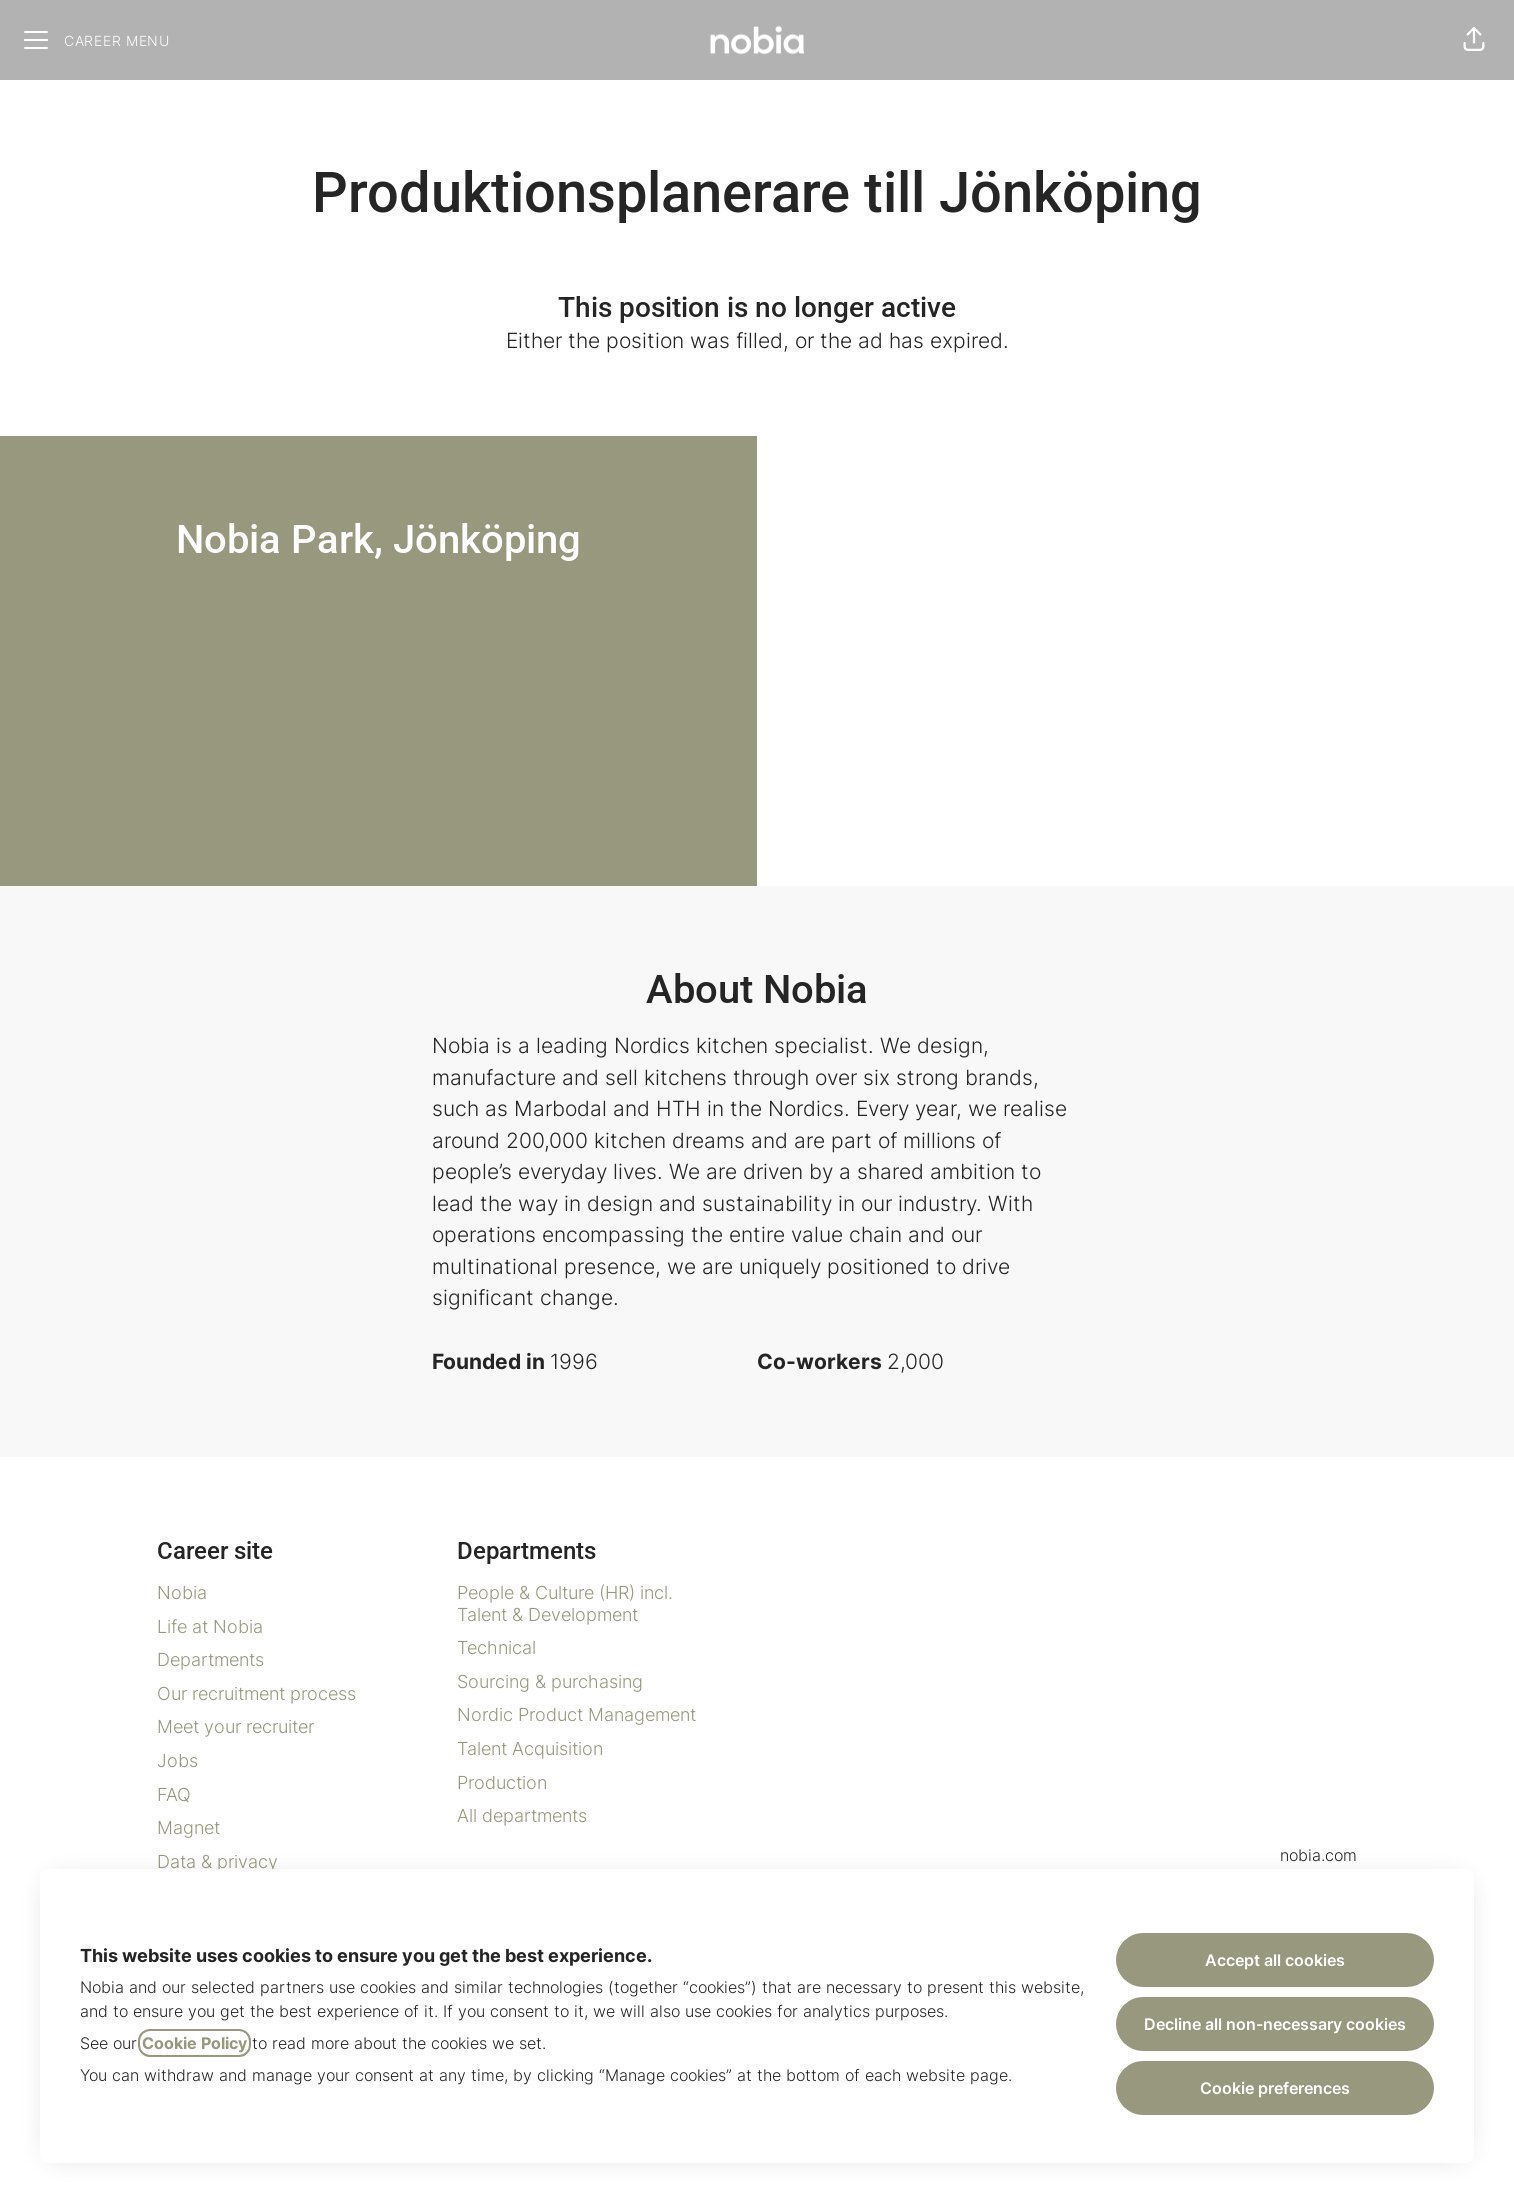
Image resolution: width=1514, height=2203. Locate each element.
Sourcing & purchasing (550, 1681)
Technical (496, 1647)
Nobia (182, 1592)
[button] (1474, 40)
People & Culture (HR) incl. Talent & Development (565, 1603)
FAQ (174, 1794)
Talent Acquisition (530, 1748)
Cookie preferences (1275, 2088)
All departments (522, 1815)
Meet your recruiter (235, 1726)
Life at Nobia (210, 1626)
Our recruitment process (256, 1693)
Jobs (177, 1760)
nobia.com (1318, 1855)
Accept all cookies (1275, 1960)
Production (502, 1782)
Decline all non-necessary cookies (1275, 2024)
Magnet (188, 1827)
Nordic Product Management (576, 1714)
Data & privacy (217, 1861)
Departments (210, 1659)
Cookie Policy (194, 2043)
